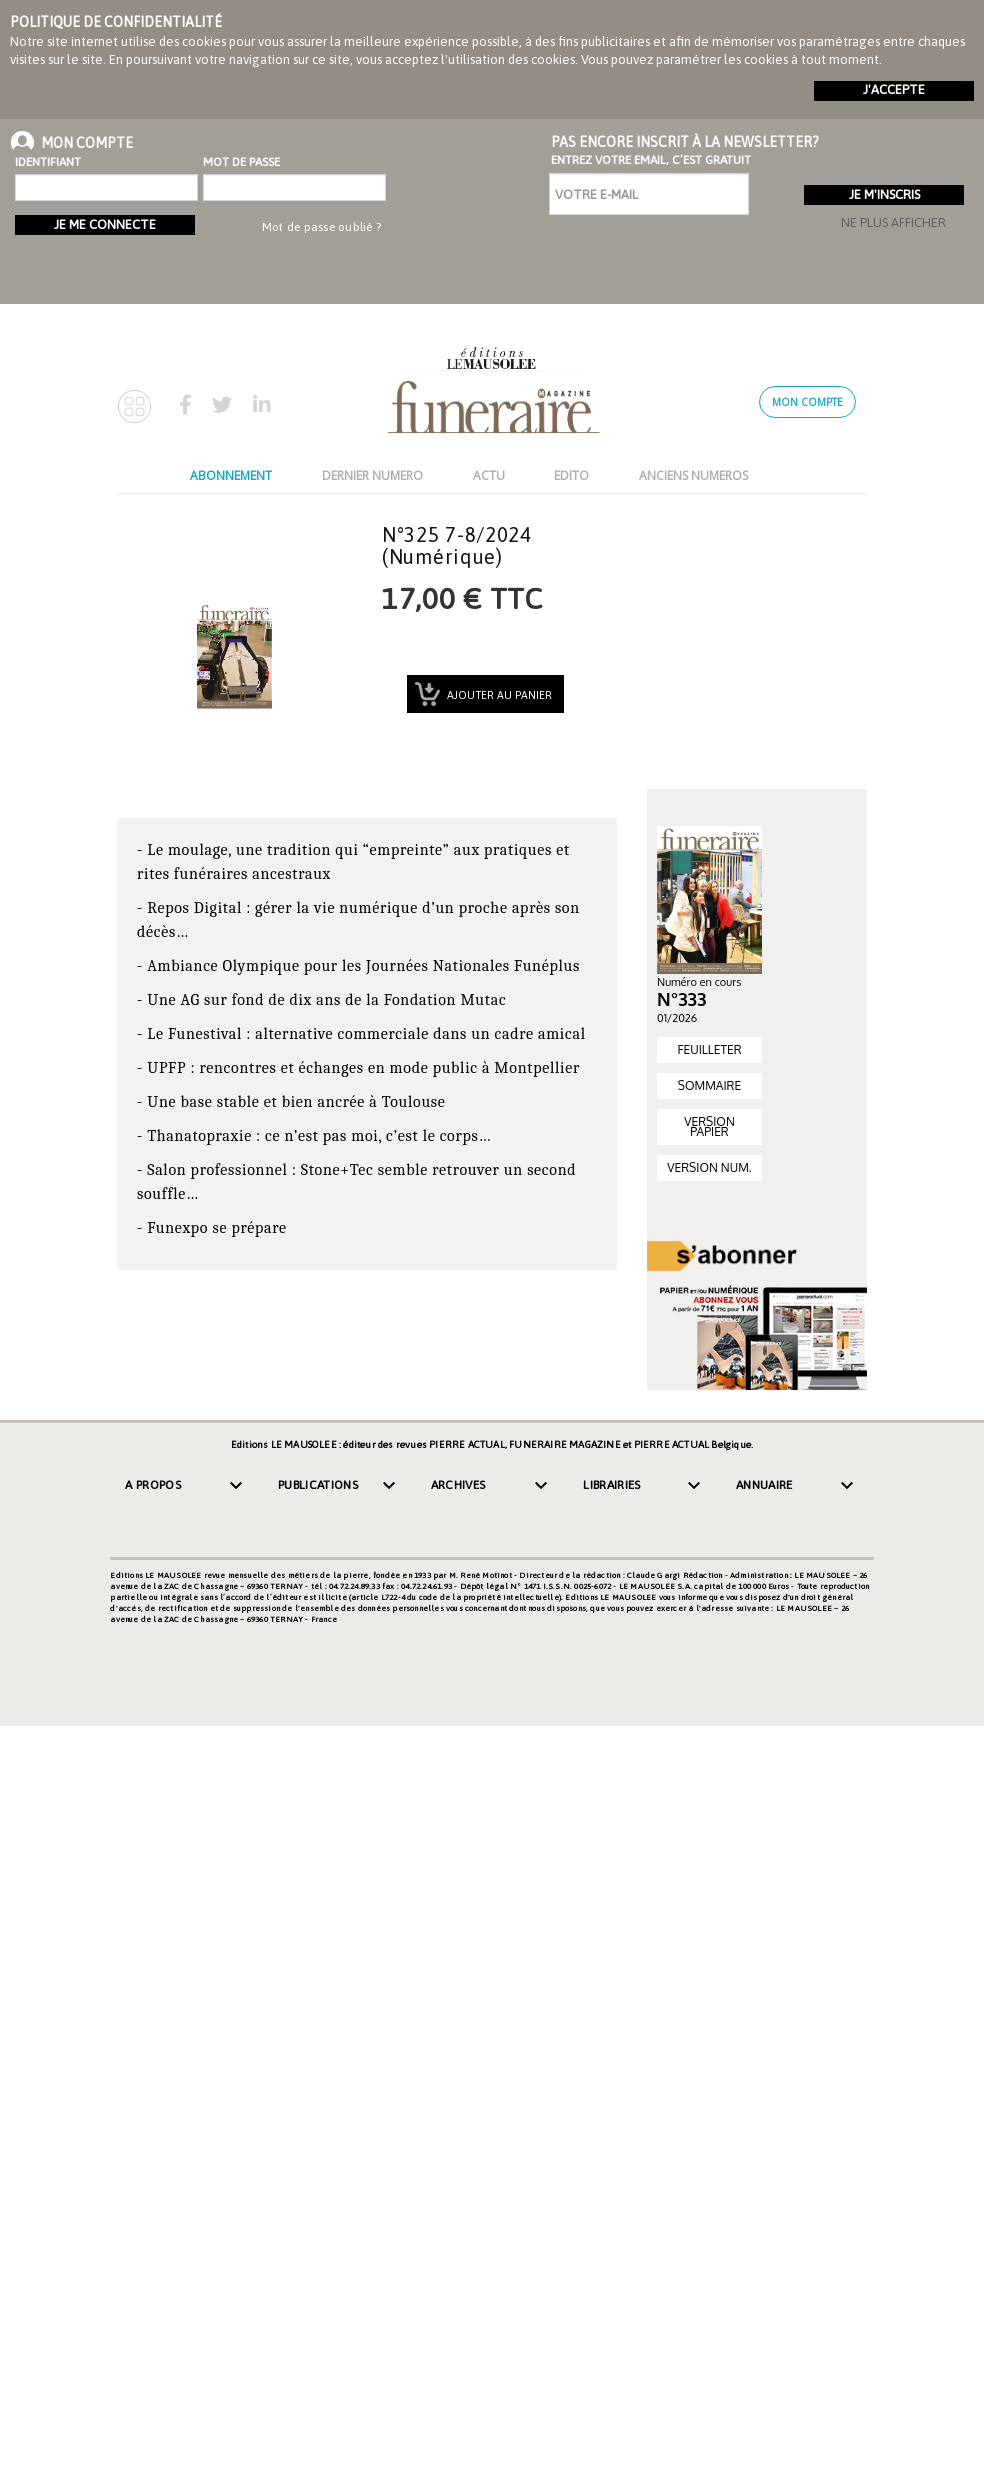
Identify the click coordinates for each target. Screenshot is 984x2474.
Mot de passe (241, 162)
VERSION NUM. (709, 1167)
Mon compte (807, 402)
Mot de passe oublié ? (321, 227)
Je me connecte (105, 224)
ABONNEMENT (231, 475)
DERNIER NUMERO (372, 475)
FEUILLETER (709, 1049)
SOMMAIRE (709, 1085)
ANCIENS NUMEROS (693, 475)
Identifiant (48, 162)
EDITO (571, 475)
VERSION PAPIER (709, 1126)
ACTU (489, 475)
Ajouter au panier (498, 695)
